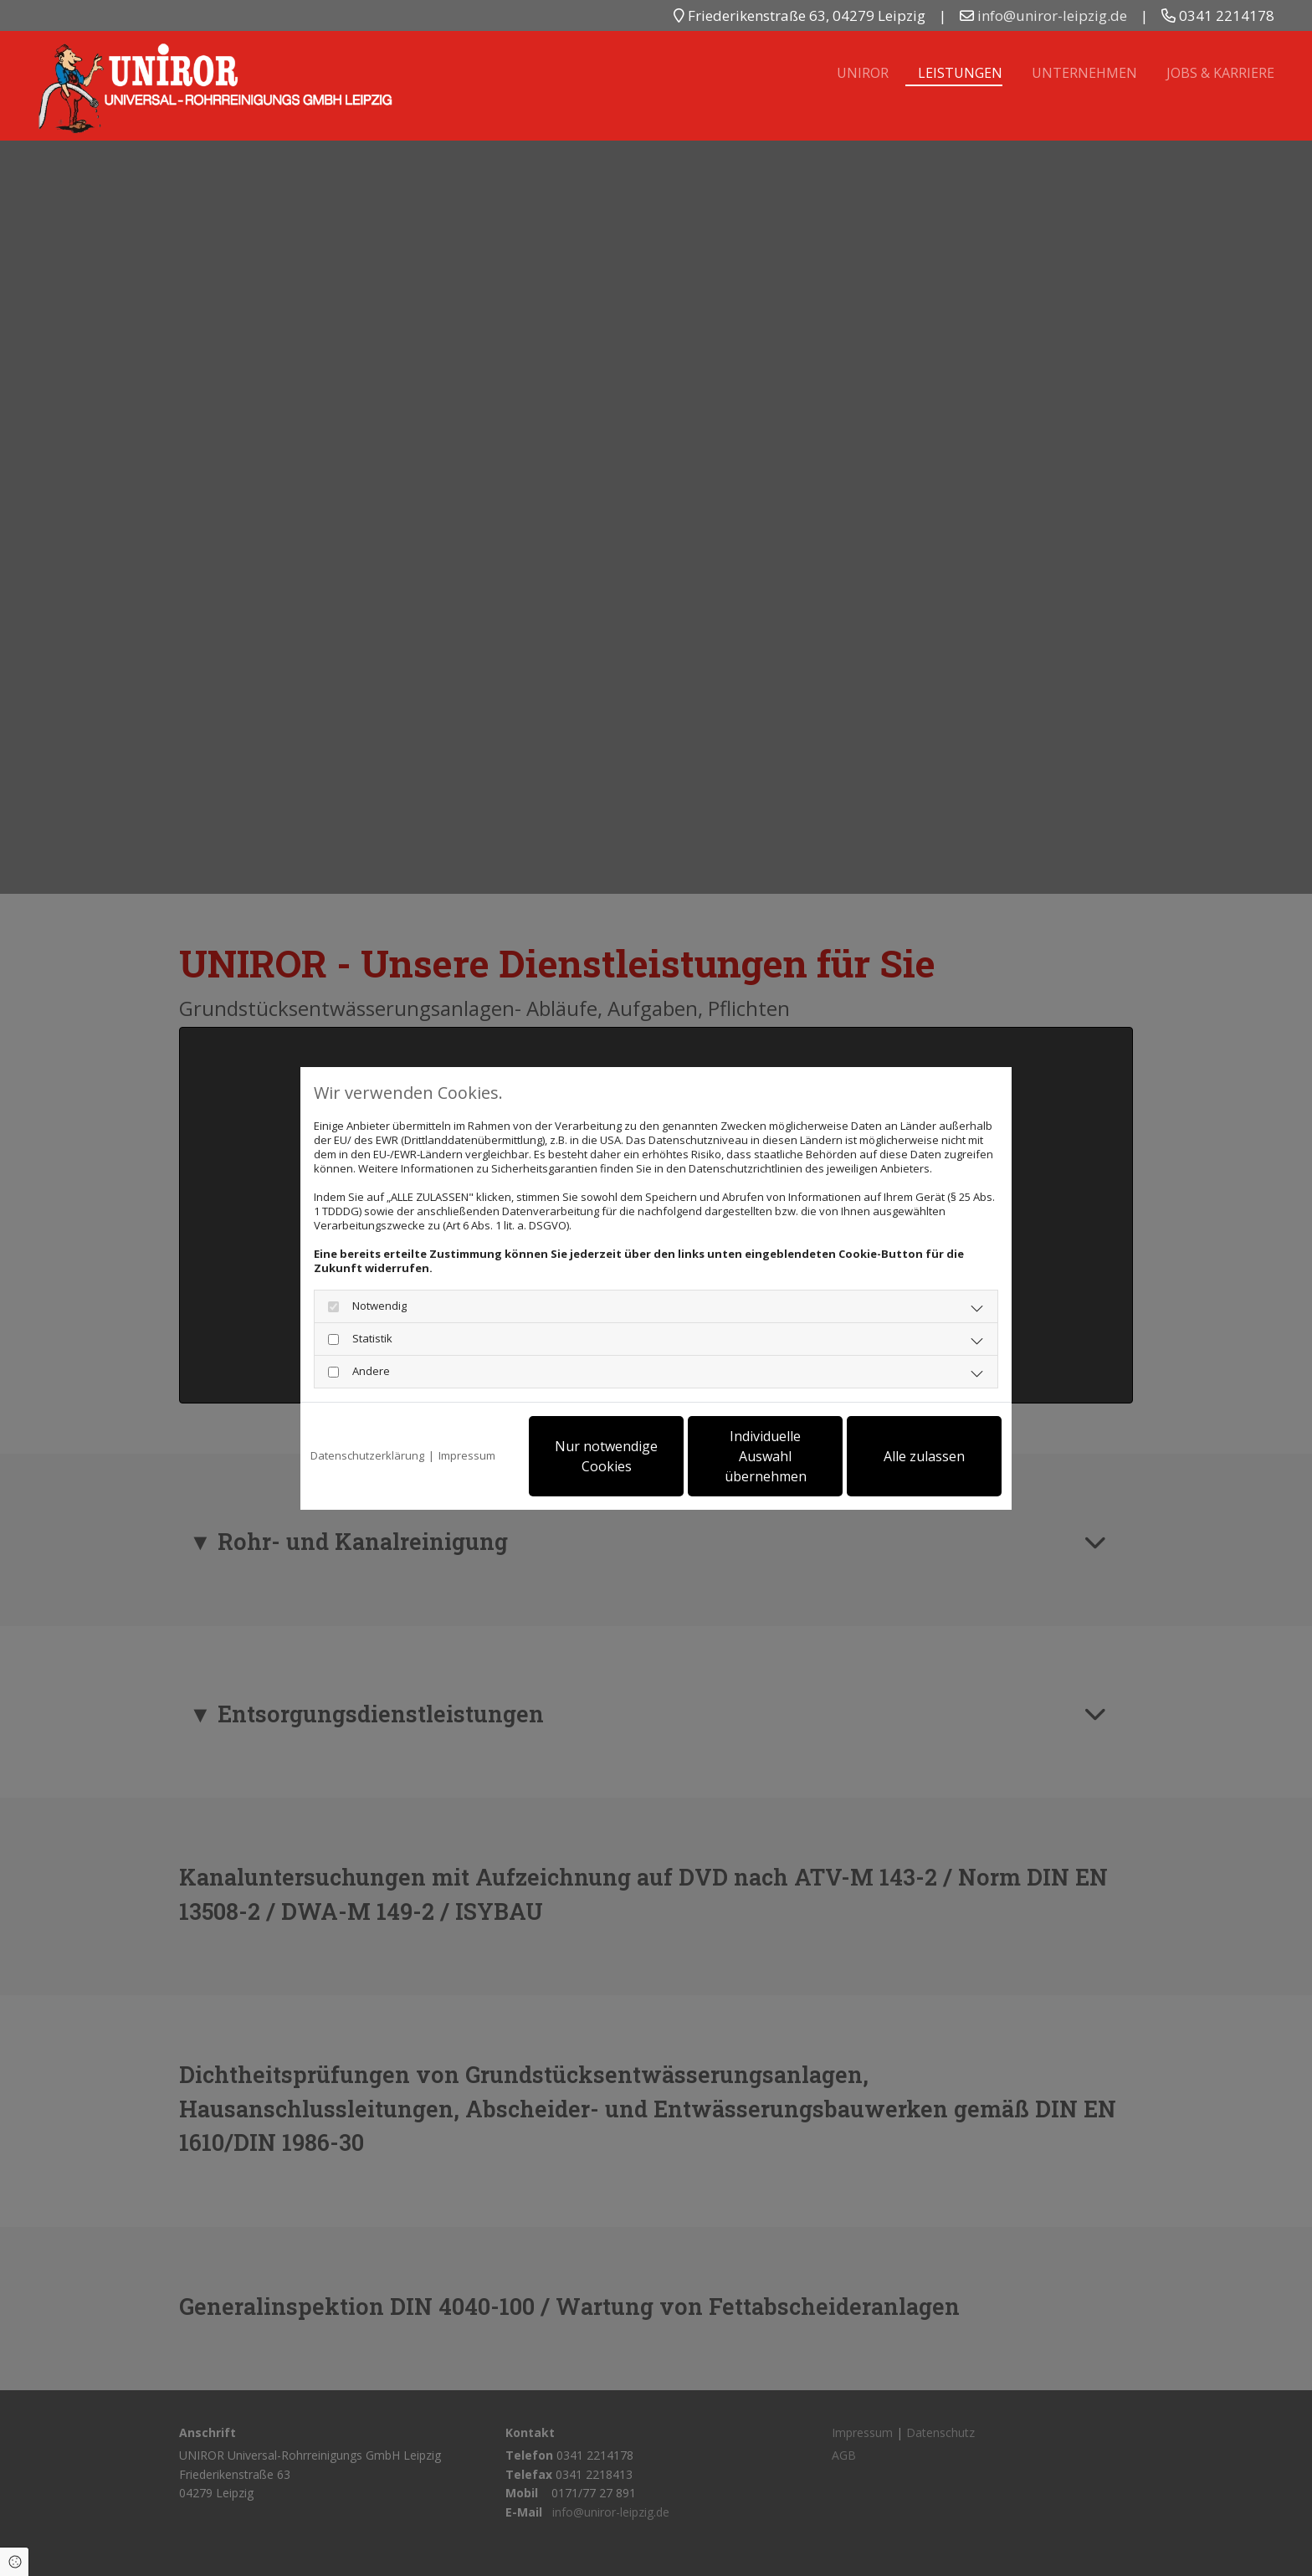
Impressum (466, 1456)
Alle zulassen (924, 1456)
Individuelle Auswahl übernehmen (766, 1456)
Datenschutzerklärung (367, 1456)
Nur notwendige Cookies (606, 1456)
